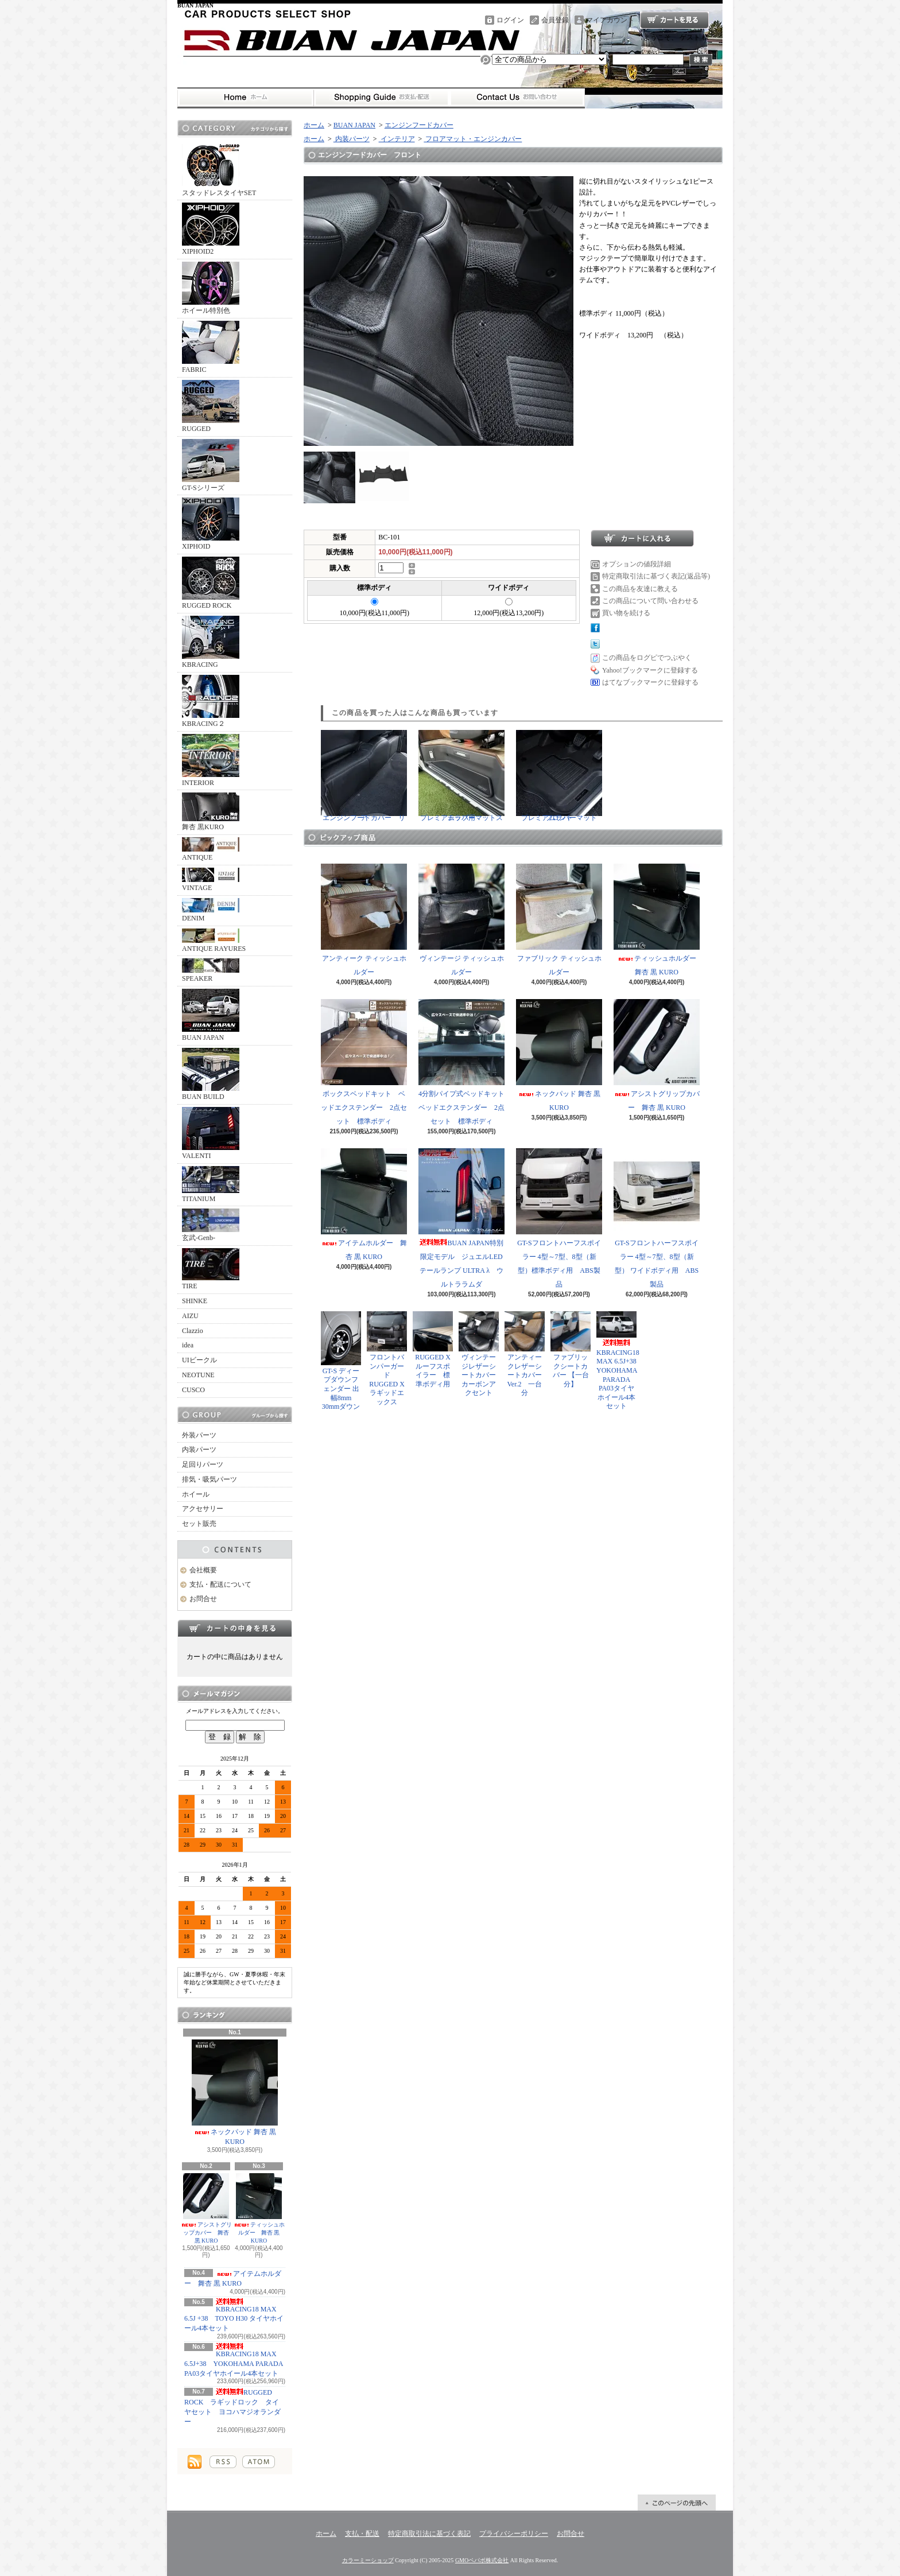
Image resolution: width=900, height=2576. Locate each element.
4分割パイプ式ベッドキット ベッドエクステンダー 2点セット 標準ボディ (464, 1062)
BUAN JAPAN (210, 1015)
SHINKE (194, 1301)
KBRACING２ (210, 701)
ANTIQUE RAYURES (214, 940)
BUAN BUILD (210, 1074)
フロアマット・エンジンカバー (473, 139)
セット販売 (199, 1524)
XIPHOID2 (210, 229)
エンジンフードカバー (419, 125)
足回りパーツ (202, 1464)
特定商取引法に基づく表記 (429, 2534)
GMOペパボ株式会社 (482, 2560)
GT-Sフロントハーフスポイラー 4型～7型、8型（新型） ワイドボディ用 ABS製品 (657, 1218)
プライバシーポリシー (513, 2534)
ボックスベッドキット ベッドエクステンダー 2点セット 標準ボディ (364, 1062)
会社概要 (203, 1570)
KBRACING (210, 642)
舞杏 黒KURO (210, 811)
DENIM (210, 910)
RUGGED (210, 406)
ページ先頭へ (677, 2503)
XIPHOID (210, 524)
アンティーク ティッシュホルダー (364, 920)
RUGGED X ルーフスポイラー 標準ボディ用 (433, 1349)
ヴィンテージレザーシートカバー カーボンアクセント (481, 1354)
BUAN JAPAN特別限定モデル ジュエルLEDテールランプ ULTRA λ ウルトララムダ (461, 1218)
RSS (223, 2461)
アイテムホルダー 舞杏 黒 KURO (364, 1204)
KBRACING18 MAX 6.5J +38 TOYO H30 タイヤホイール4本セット (234, 2315)
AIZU (190, 1316)
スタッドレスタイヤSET (219, 170)
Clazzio (192, 1331)
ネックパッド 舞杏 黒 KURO (235, 2092)
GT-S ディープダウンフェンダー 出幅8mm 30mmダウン (341, 1361)
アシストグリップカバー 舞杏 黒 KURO (206, 2208)
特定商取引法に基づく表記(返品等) (656, 576)
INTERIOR (210, 760)
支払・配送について (381, 97)
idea (187, 1345)
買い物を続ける (626, 613)
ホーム (245, 97)
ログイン (510, 20)
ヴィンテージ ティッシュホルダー (461, 920)
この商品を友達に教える (640, 589)
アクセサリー (202, 1509)
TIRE (210, 1269)
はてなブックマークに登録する (650, 682)
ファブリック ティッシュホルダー (559, 920)
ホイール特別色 (210, 288)
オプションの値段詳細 (636, 564)
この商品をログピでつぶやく (647, 658)
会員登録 (555, 20)
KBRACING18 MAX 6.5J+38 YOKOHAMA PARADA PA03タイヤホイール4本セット (233, 2360)
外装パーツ (199, 1435)
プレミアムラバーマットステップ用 (461, 776)
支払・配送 (362, 2534)
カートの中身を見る (234, 1628)
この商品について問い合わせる (650, 601)
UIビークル (199, 1360)
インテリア (397, 139)
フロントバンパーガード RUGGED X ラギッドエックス (389, 1358)
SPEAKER (210, 970)
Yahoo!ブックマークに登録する (650, 670)
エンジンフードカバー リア (364, 776)
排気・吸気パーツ (209, 1479)
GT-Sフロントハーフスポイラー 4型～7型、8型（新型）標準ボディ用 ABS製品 (559, 1218)
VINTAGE (210, 880)
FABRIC (210, 347)
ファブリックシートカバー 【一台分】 (570, 1349)
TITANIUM (210, 1184)
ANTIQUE (210, 849)
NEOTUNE (198, 1375)
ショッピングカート (674, 20)
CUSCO (193, 1390)
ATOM (258, 2461)
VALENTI (210, 1133)
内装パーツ (199, 1450)
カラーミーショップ (368, 2560)
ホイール (196, 1494)
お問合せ (517, 97)
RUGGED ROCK (210, 583)
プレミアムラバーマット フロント (560, 776)
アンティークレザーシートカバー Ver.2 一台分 (525, 1354)
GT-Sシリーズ (210, 465)
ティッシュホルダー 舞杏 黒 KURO (259, 2208)
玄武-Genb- (210, 1225)
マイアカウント (610, 20)
